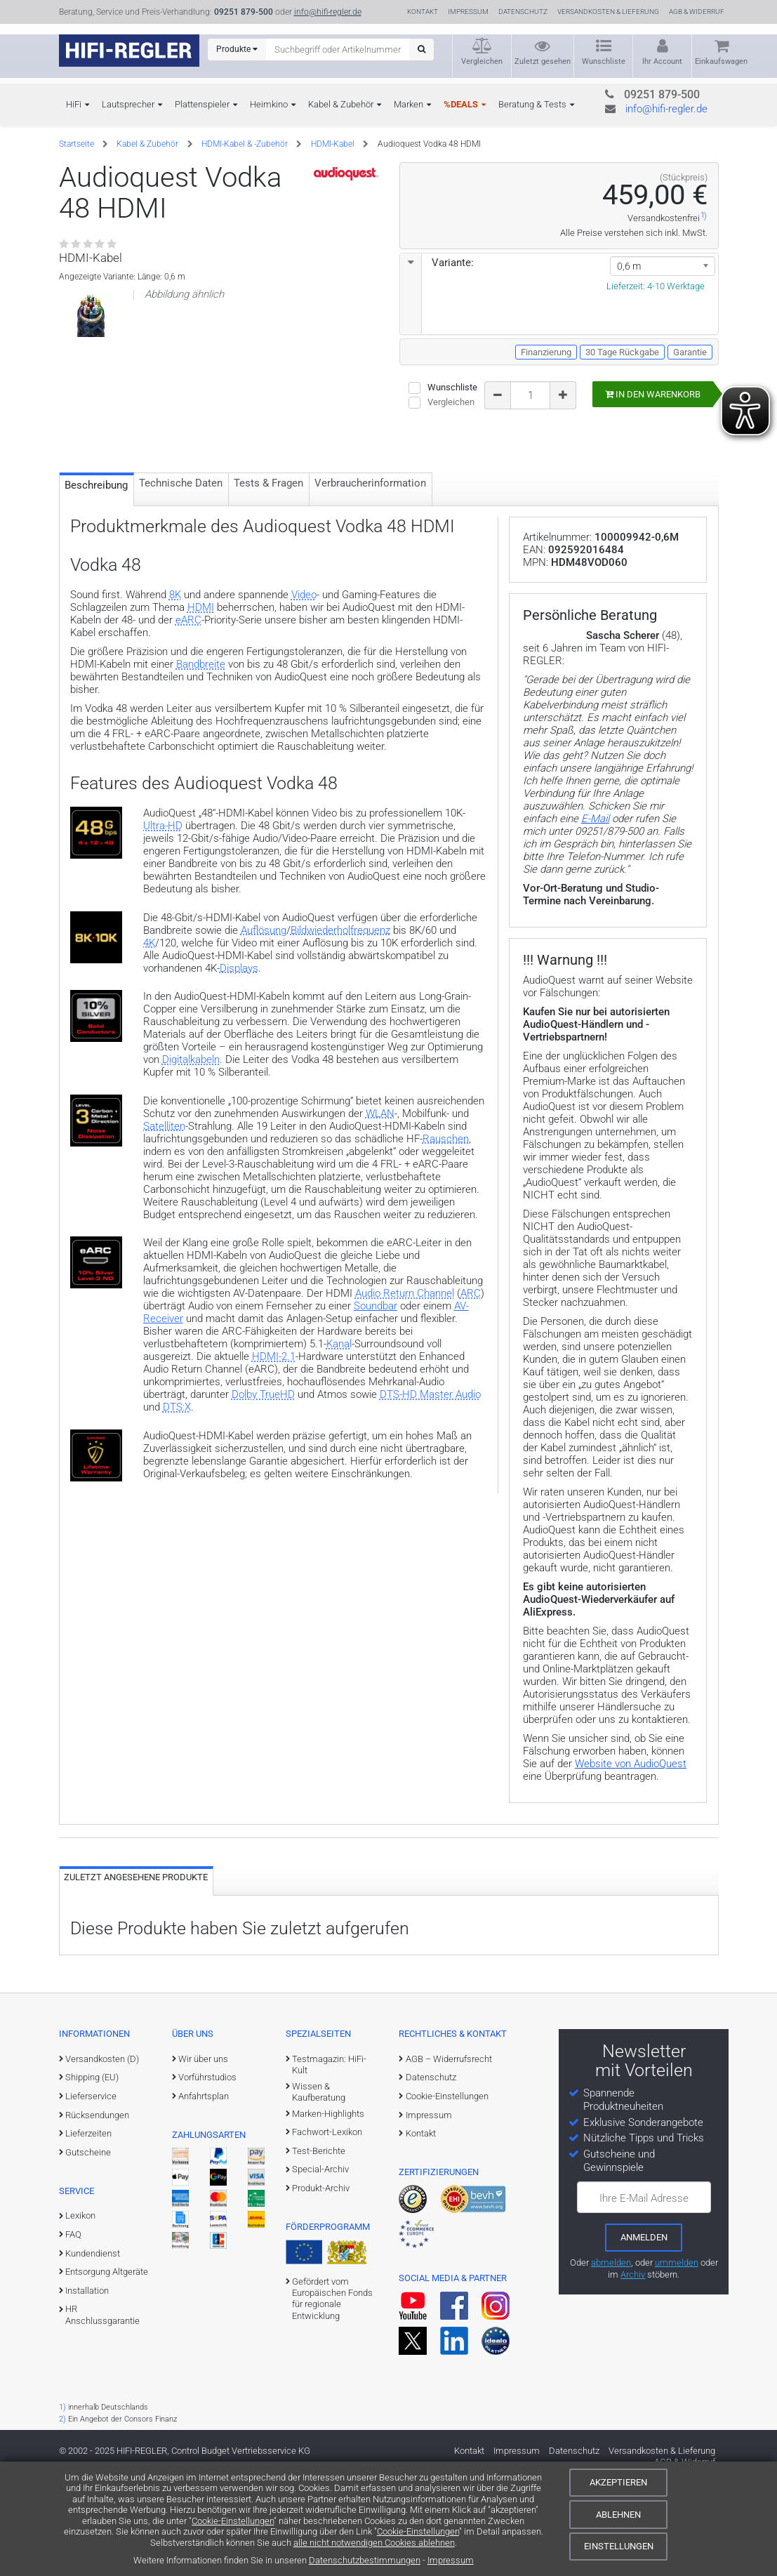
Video (304, 684)
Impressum (450, 2560)
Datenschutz (522, 11)
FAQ (73, 2337)
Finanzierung (546, 352)
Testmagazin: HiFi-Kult (329, 2166)
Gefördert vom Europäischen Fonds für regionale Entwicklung (332, 2401)
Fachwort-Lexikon (327, 2234)
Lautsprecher (128, 104)
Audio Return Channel (404, 1383)
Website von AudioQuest (630, 1866)
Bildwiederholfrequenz (340, 1020)
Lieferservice (91, 2198)
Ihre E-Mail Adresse (644, 2300)
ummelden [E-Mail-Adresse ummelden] (676, 2364)
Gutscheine (88, 2254)
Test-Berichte (318, 2253)
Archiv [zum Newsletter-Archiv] (632, 2376)
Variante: (437, 262)
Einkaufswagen (721, 61)
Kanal (339, 1433)
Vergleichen (482, 61)
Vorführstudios (207, 2179)
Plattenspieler (202, 104)
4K (149, 1032)
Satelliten (164, 1216)
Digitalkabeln (191, 1149)
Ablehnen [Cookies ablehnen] (618, 2514)
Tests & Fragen (268, 572)
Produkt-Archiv (321, 2290)
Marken (408, 104)
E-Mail (595, 921)
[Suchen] (421, 49)
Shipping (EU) (92, 2179)
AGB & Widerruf (696, 11)
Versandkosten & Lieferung (608, 11)
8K (175, 684)
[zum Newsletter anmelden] (643, 2339)
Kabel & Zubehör (340, 104)
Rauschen (446, 1228)
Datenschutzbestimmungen (364, 2560)
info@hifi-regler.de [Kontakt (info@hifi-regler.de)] (327, 12)
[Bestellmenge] (530, 395)
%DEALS (461, 104)
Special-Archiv (320, 2271)
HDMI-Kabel (332, 144)
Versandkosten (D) (102, 2160)
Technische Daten (181, 572)
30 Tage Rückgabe (622, 352)
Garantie (690, 352)
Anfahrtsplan (203, 2198)
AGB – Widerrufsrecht (449, 2160)
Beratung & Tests (532, 104)
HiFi (73, 104)
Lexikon (80, 2318)
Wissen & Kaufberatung (318, 2194)
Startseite (76, 144)
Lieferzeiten (88, 2236)
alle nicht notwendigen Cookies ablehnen (374, 2542)
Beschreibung (96, 574)
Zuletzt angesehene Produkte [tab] (136, 1979)
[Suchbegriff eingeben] (338, 49)
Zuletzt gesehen (542, 61)
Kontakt (422, 11)
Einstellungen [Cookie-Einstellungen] (618, 2546)
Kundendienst (92, 2355)
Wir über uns (203, 2160)
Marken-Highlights (328, 2215)
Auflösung (263, 1020)
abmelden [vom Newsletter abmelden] (611, 2364)
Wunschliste (603, 61)
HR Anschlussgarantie (102, 2417)
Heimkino (269, 104)
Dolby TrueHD (263, 1484)
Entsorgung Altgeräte (106, 2374)
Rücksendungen (97, 2217)
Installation (87, 2393)
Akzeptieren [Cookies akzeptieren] (618, 2482)
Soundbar (375, 1395)
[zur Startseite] (129, 50)
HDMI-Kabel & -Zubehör (244, 144)
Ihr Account (662, 61)
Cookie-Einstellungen (233, 2521)
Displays (239, 1058)
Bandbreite (200, 754)
